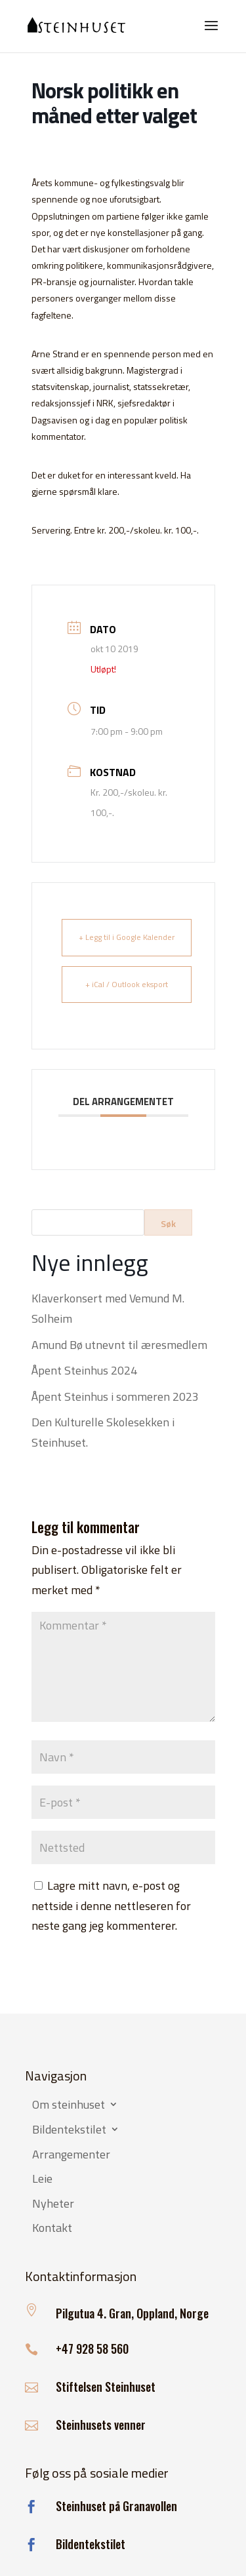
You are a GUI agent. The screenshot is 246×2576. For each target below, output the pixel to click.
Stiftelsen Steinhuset (105, 2386)
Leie (42, 2179)
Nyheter (53, 2204)
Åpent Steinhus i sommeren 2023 (115, 1396)
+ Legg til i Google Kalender (126, 937)
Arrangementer (71, 2155)
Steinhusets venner (101, 2424)
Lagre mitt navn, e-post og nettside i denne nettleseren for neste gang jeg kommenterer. (111, 1905)
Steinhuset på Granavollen (116, 2505)
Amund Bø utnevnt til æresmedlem (119, 1345)
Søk (168, 1223)
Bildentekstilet (69, 2130)
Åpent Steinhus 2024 (84, 1370)
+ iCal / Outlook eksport (126, 984)
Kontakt (52, 2228)
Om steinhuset (68, 2105)
